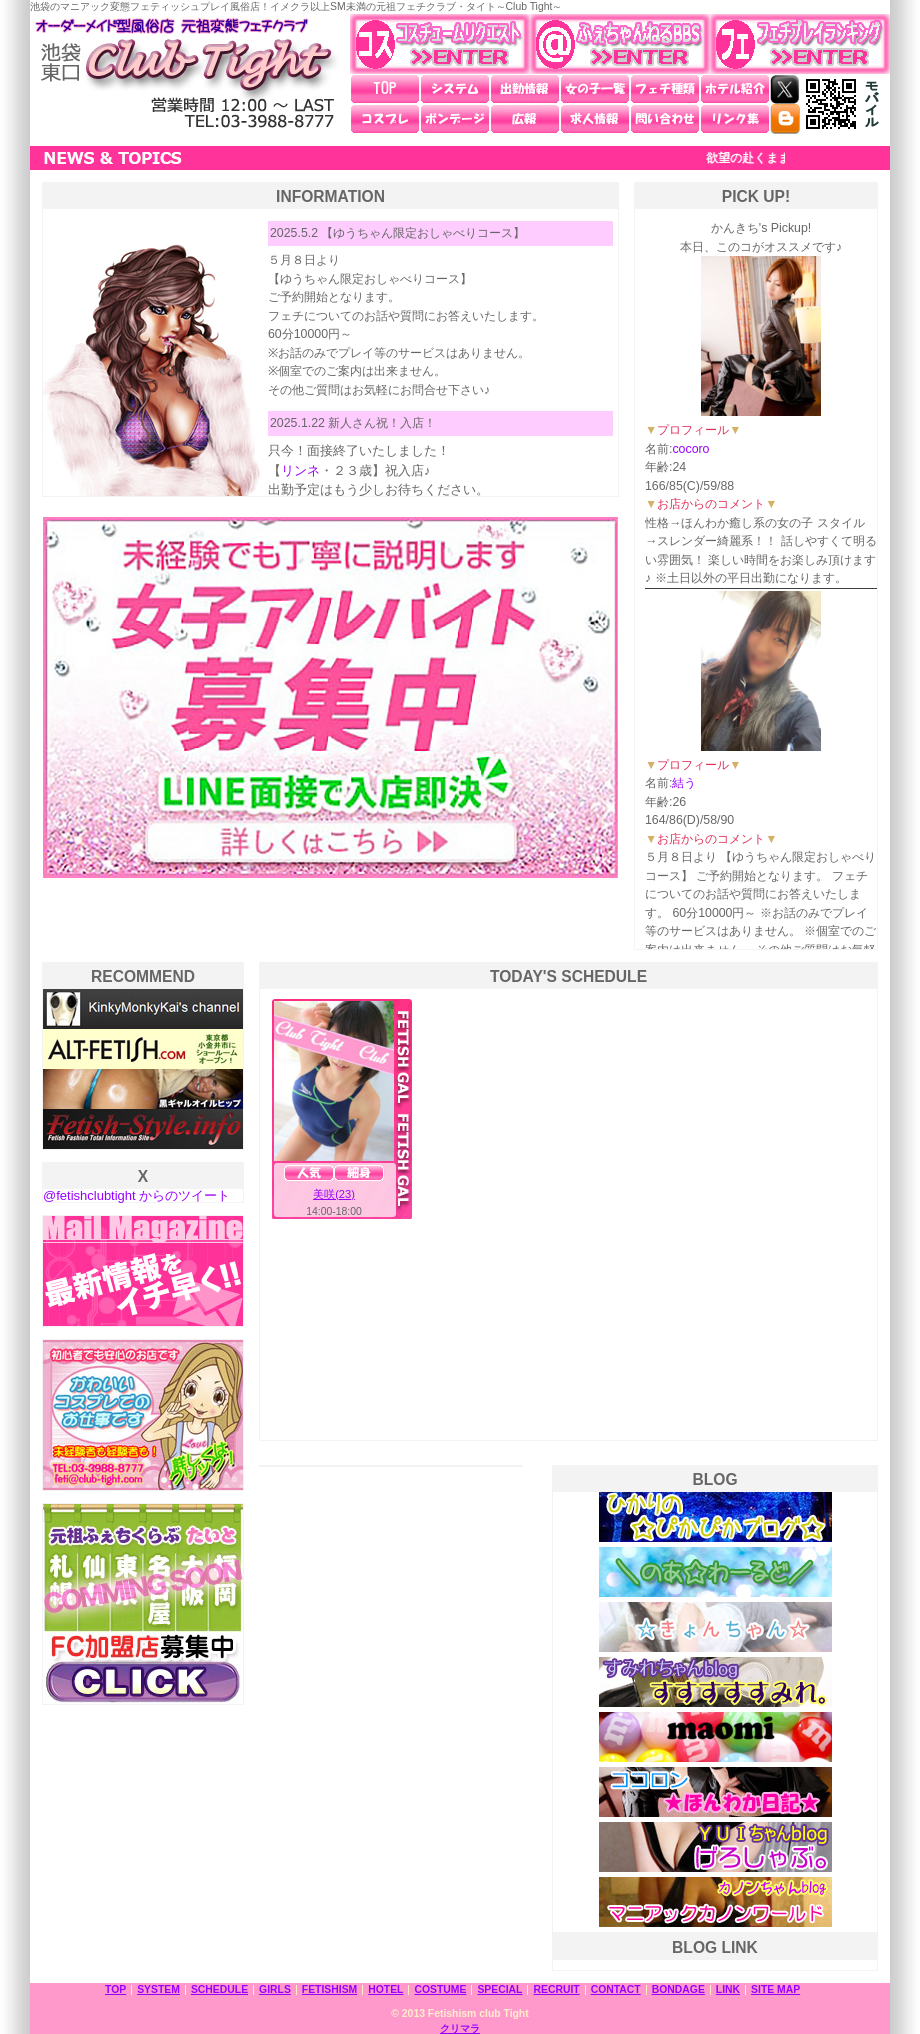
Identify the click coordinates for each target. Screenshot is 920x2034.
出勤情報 (525, 89)
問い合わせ (665, 119)
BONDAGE (678, 1989)
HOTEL (385, 1989)
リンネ (300, 470)
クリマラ (460, 2028)
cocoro (690, 449)
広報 (525, 119)
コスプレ (385, 119)
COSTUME (440, 1989)
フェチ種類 (665, 89)
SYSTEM (158, 1989)
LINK (728, 1989)
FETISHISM (329, 1989)
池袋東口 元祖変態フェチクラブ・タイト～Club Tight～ (185, 74)
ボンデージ (455, 119)
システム (455, 89)
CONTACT (616, 1989)
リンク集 (735, 119)
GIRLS (275, 1989)
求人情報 (595, 119)
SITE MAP (775, 1989)
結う (684, 783)
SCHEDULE (219, 1989)
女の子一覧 (595, 89)
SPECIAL (499, 1989)
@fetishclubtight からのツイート (136, 1195)
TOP (385, 89)
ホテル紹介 (735, 89)
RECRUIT (556, 1989)
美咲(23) (334, 1194)
